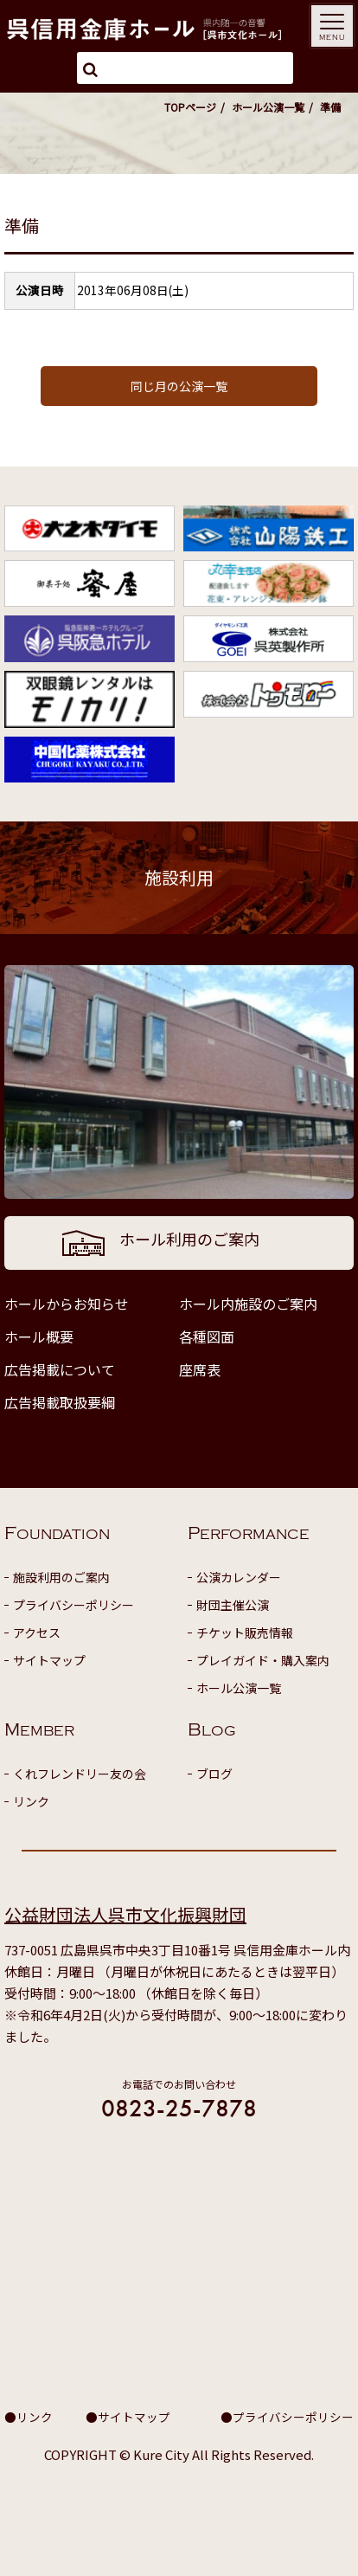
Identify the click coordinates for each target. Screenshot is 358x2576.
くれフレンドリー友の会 (79, 1773)
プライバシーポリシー (73, 1604)
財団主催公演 (232, 1604)
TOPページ (190, 107)
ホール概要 (39, 1336)
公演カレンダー (238, 1577)
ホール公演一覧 (268, 107)
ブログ (214, 1773)
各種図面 (206, 1336)
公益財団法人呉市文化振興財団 (125, 1914)
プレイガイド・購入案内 (262, 1660)
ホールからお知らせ (66, 1303)
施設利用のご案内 (61, 1577)
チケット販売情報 (244, 1632)
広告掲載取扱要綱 (59, 1402)
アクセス (37, 1632)
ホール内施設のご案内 (248, 1303)
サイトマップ (49, 1660)
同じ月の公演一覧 (179, 386)
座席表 (200, 1369)
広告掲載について (59, 1369)
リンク (31, 1801)
